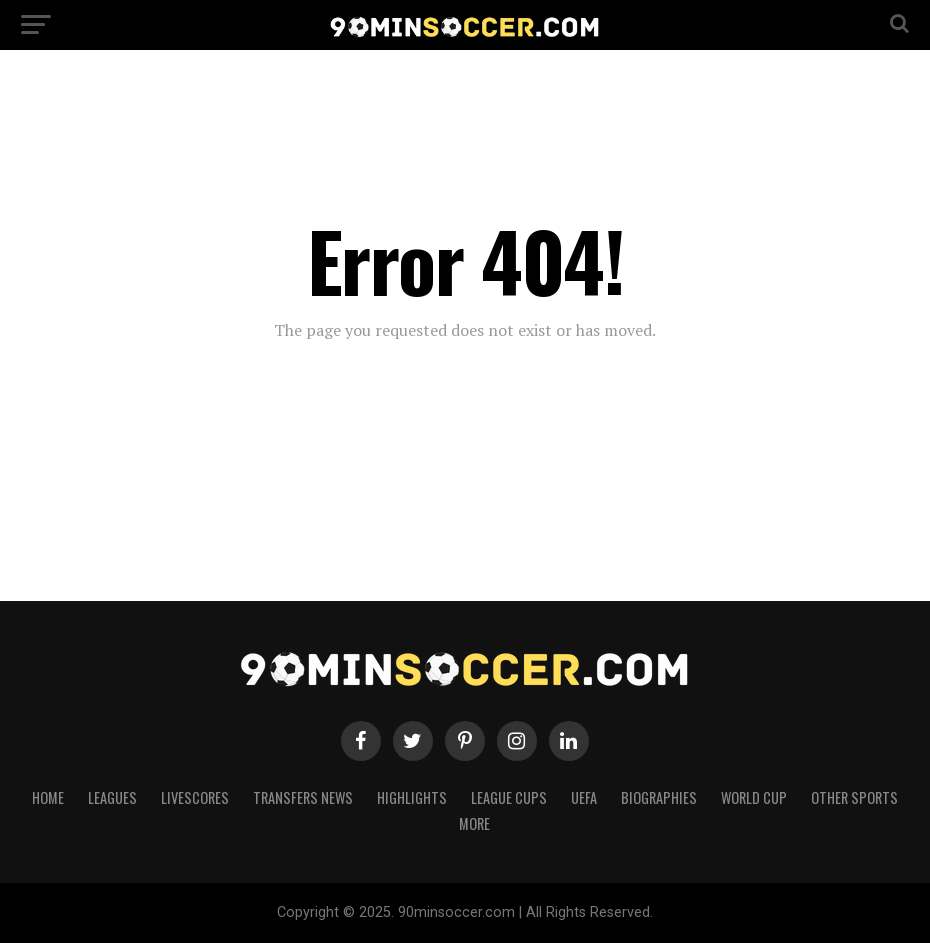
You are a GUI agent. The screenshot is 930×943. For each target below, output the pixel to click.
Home (48, 797)
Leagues (112, 797)
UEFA (584, 797)
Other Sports (854, 797)
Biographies (659, 797)
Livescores (195, 797)
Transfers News (303, 797)
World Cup (754, 797)
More (474, 823)
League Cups (509, 797)
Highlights (412, 797)
